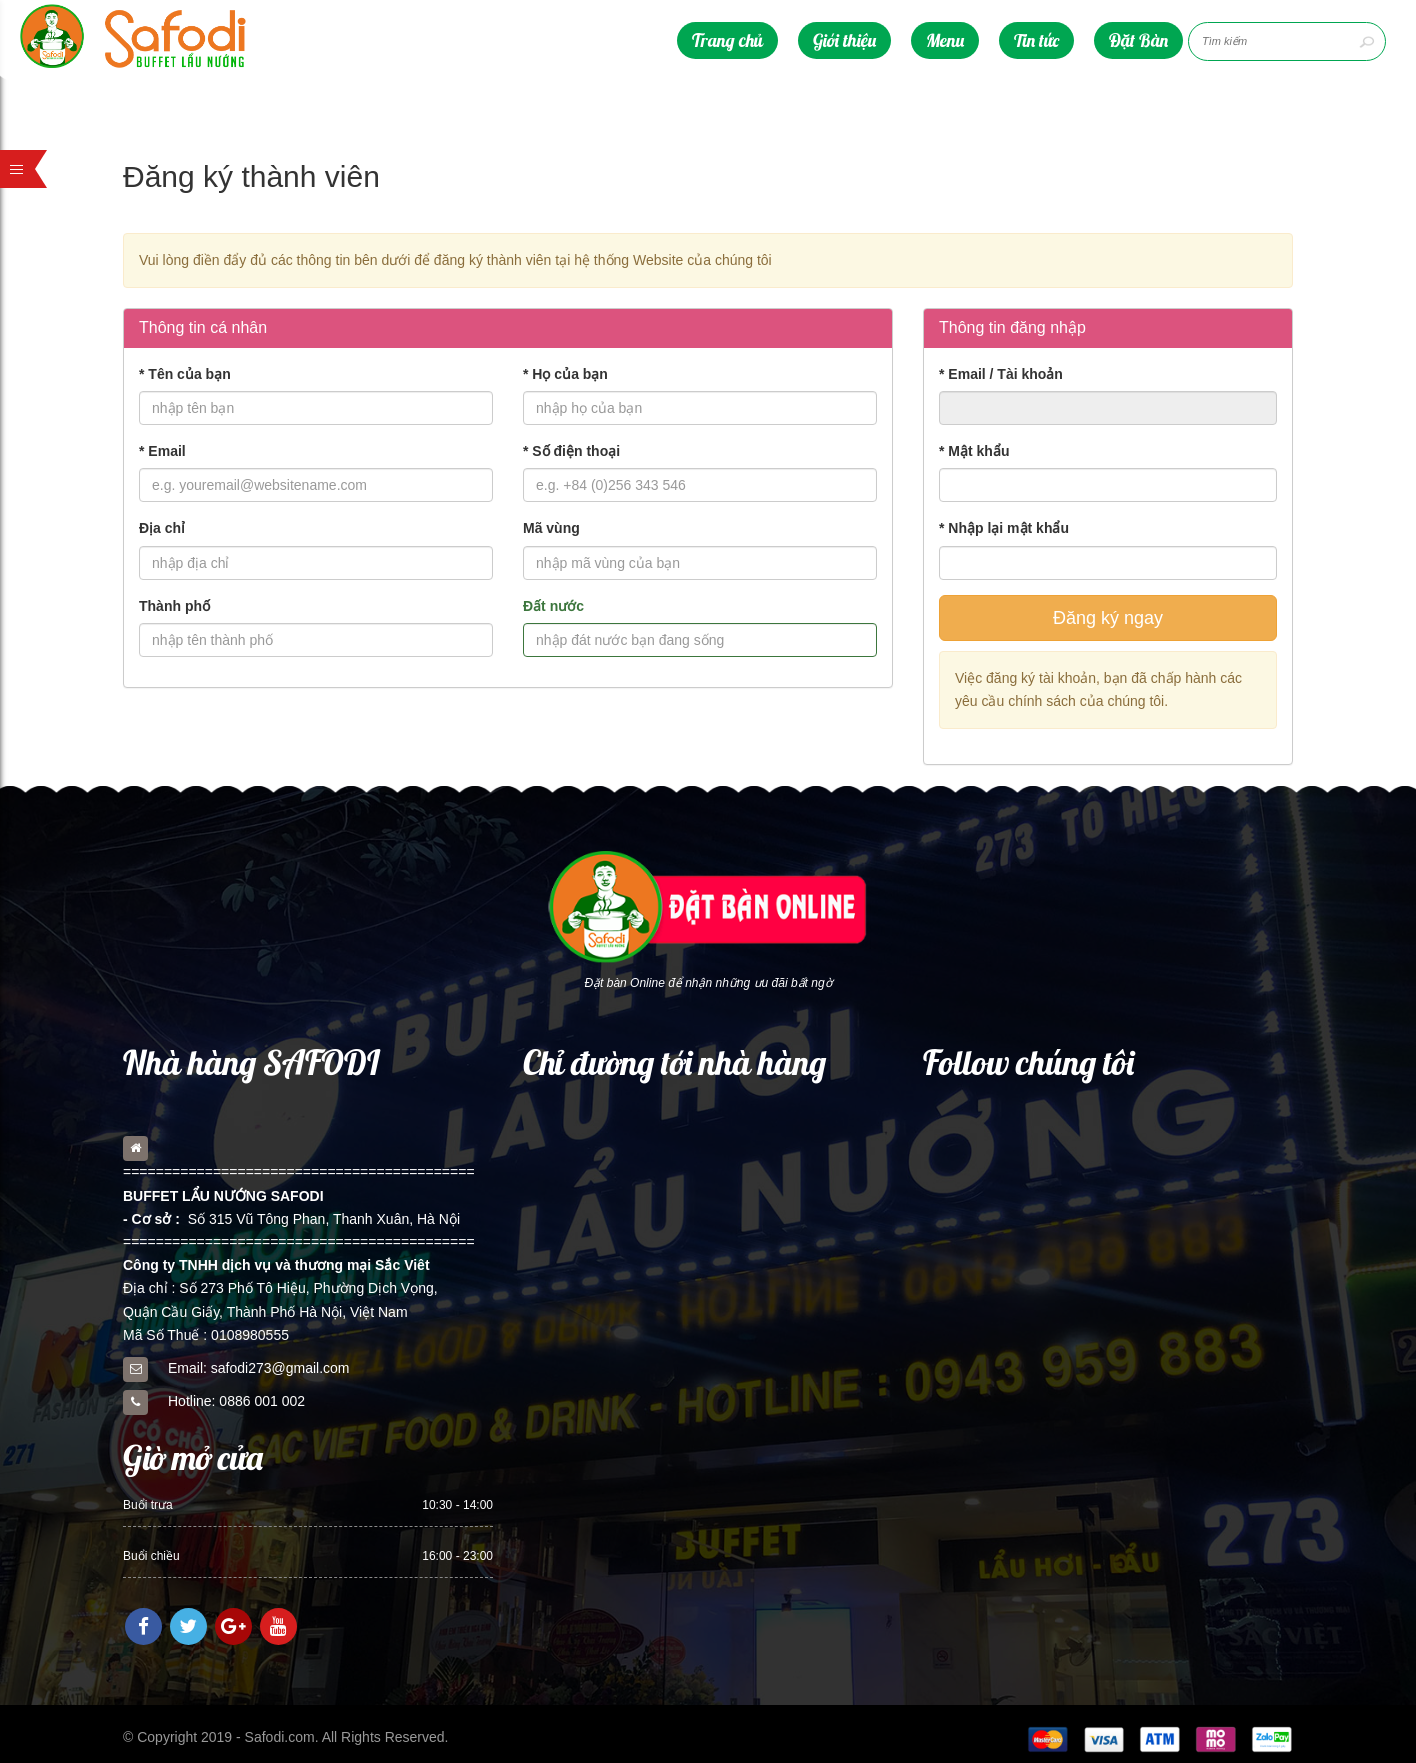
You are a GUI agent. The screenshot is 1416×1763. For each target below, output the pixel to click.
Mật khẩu (974, 451)
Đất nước (553, 606)
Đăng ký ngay (1108, 618)
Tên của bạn (185, 374)
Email (162, 451)
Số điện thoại (571, 451)
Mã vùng (551, 528)
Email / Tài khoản (1001, 374)
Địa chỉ (162, 528)
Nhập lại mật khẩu (1004, 528)
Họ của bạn (565, 374)
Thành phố (174, 606)
